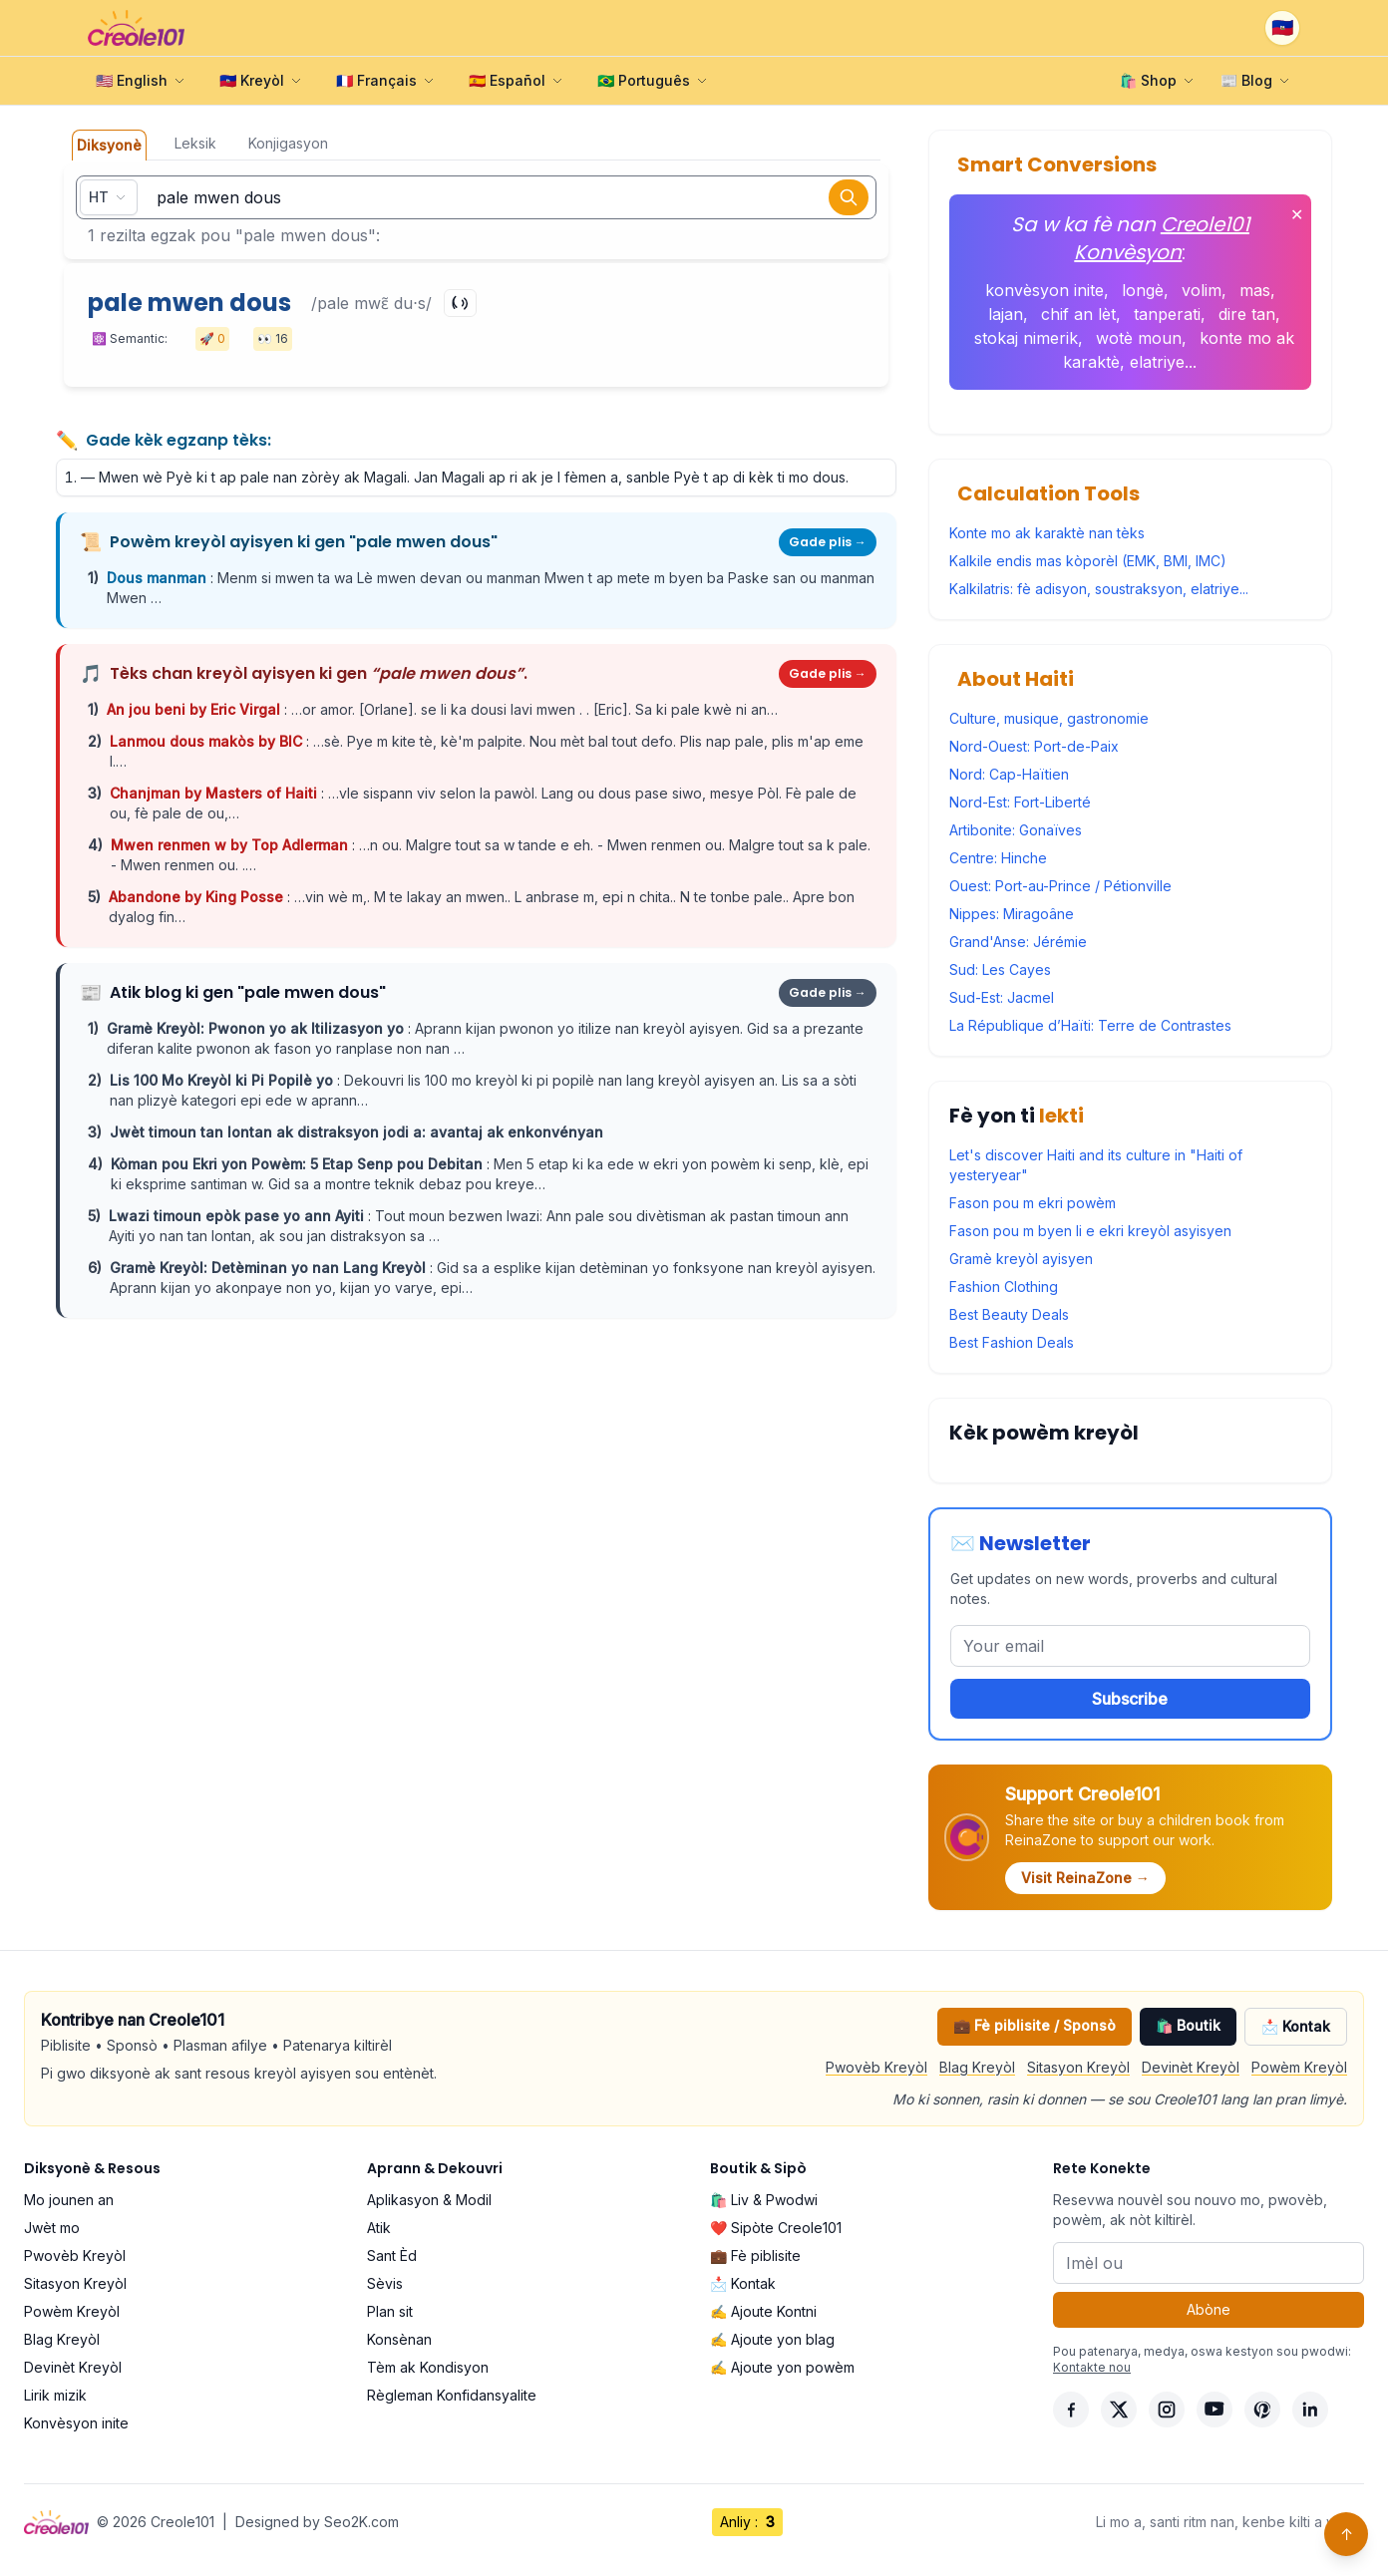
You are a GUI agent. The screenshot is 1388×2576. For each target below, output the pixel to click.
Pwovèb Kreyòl (876, 2067)
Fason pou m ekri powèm (1032, 1202)
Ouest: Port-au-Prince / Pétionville (1060, 885)
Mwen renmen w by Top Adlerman (231, 844)
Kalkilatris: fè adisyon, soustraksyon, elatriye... (1098, 588)
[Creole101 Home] (136, 28)
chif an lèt (1078, 314)
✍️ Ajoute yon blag (772, 2339)
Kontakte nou (1092, 2367)
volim (1201, 290)
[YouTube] (1214, 2409)
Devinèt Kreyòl (1190, 2067)
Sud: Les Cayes (1000, 969)
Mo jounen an (69, 2199)
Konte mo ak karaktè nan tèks (1047, 532)
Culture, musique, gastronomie (1049, 718)
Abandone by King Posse (198, 896)
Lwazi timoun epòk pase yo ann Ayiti (238, 1215)
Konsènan (399, 2339)
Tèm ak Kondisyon (428, 2367)
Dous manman (158, 577)
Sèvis (385, 2283)
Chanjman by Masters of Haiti (215, 793)
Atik (379, 2227)
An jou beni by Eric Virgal (195, 709)
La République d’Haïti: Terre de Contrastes (1090, 1025)
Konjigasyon (288, 143)
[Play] (460, 303)
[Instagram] (1167, 2409)
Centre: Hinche (998, 857)
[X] (1119, 2409)
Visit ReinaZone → (1085, 1877)
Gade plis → (828, 541)
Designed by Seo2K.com (317, 2521)
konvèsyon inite (1044, 290)
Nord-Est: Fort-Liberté (1020, 802)
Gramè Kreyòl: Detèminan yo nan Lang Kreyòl (270, 1267)
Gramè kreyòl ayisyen (1021, 1258)
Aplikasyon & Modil (429, 2199)
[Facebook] (1071, 2409)
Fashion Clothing (1003, 1286)
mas (1254, 290)
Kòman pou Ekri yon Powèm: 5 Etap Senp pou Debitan (299, 1163)
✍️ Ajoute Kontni (763, 2311)
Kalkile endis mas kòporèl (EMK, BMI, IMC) (1087, 560)
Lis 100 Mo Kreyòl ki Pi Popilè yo (223, 1080)
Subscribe (1130, 1699)
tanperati (1167, 314)
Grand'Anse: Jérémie (1018, 941)
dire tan (1246, 314)
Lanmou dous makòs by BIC (208, 741)
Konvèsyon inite (76, 2423)
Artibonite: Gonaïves (1015, 829)
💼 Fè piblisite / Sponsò (1034, 2025)
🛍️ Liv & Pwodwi (764, 2199)
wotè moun (1139, 338)
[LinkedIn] (1310, 2409)
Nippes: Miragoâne (1011, 913)
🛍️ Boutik (1188, 2025)
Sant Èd (392, 2255)
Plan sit (390, 2311)
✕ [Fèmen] (1296, 214)
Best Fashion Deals (1011, 1342)
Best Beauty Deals (1009, 1314)
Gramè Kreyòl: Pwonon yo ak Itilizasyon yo (257, 1028)
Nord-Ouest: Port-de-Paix (1034, 746)
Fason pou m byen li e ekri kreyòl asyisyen (1090, 1230)
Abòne (1208, 2309)
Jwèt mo (52, 2227)
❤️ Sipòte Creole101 (776, 2227)
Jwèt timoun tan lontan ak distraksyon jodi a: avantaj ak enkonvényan (356, 1132)
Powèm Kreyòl (1299, 2067)
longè (1143, 290)
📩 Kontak (1295, 2026)
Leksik (195, 143)
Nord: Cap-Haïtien (1009, 774)
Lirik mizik (55, 2395)
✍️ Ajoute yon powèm (782, 2367)
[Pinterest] (1262, 2409)
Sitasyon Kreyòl (1078, 2067)
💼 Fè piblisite (755, 2255)
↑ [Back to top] (1346, 2534)
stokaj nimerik (1026, 338)
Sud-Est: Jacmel (1001, 997)
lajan (1005, 314)
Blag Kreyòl (977, 2067)
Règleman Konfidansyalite (451, 2395)
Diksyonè (109, 145)
